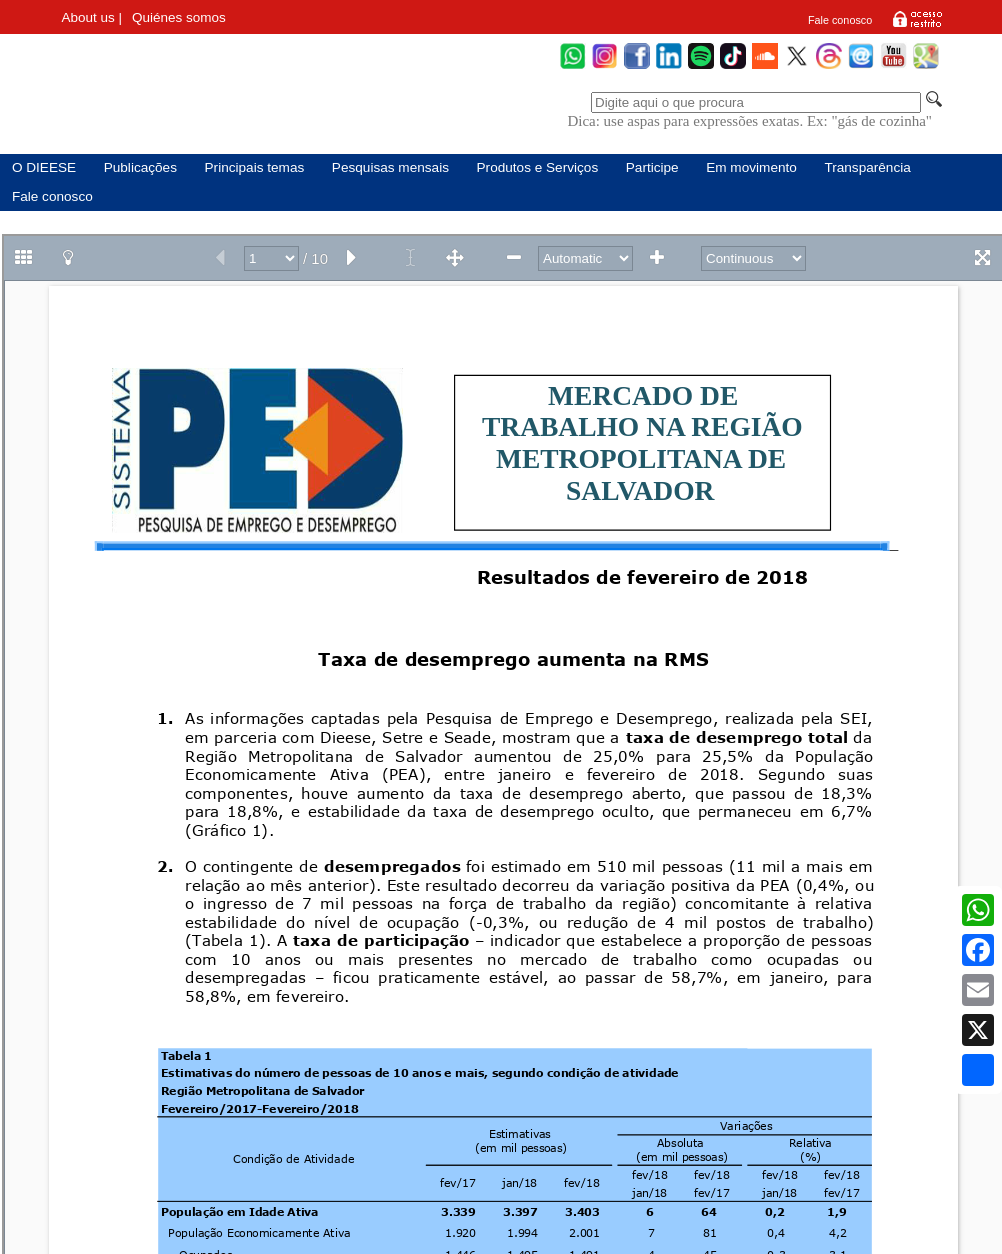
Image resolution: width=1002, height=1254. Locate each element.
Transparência (867, 167)
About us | (91, 17)
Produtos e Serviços (538, 167)
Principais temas (255, 167)
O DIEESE (44, 167)
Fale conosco (840, 20)
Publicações (140, 167)
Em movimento (751, 167)
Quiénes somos (179, 17)
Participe (652, 167)
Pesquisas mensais (390, 167)
